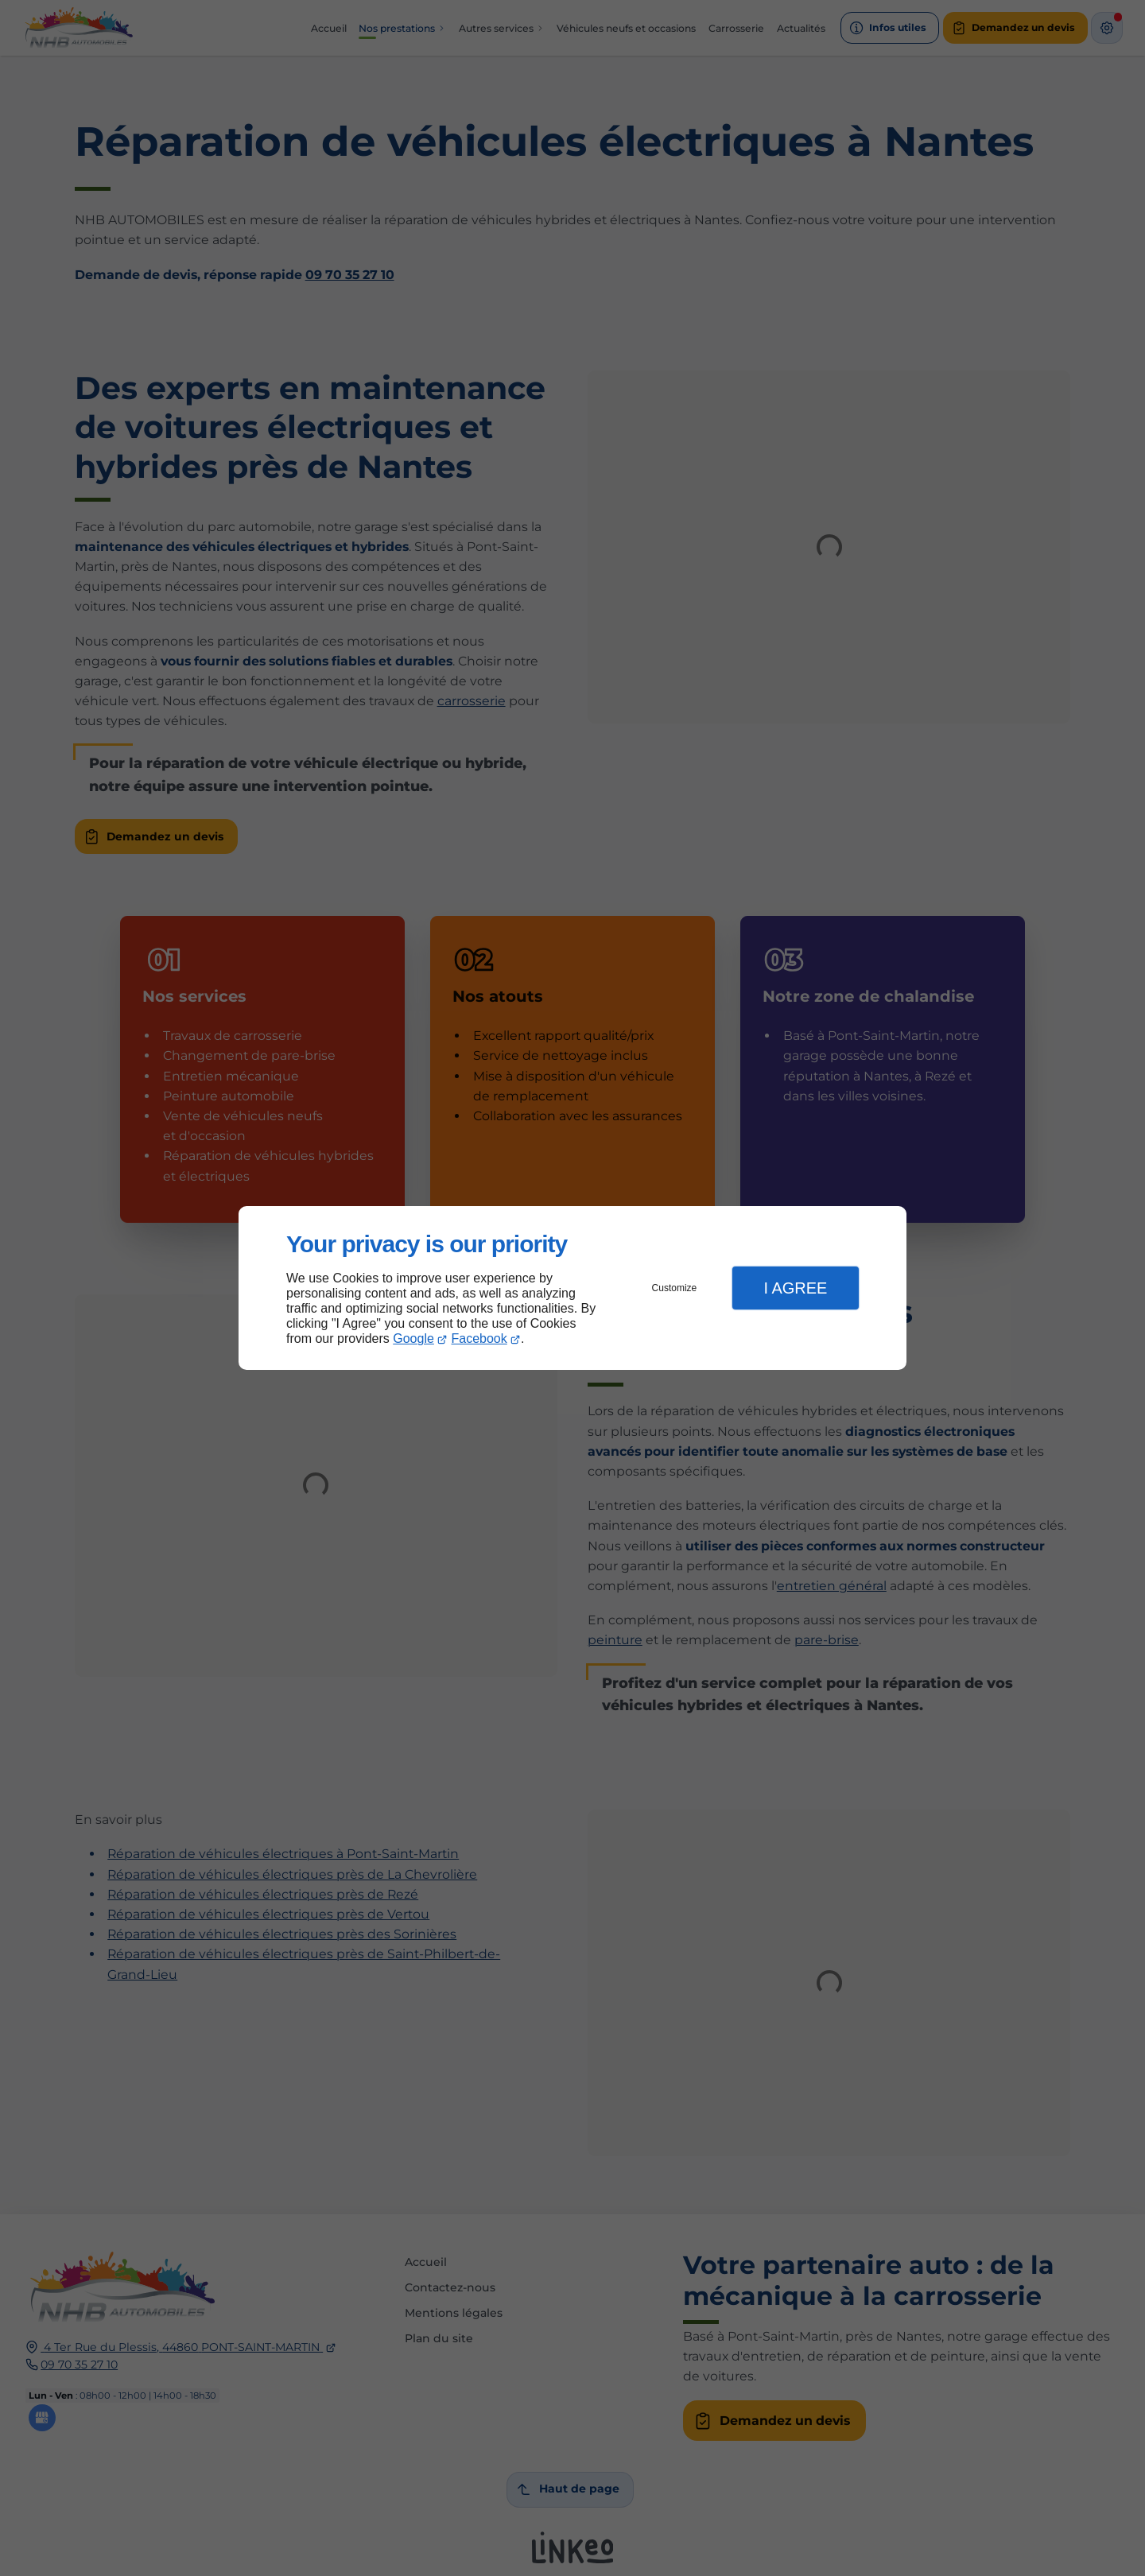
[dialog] (572, 1288)
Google (413, 1338)
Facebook (479, 1338)
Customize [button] (674, 1288)
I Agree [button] (795, 1288)
